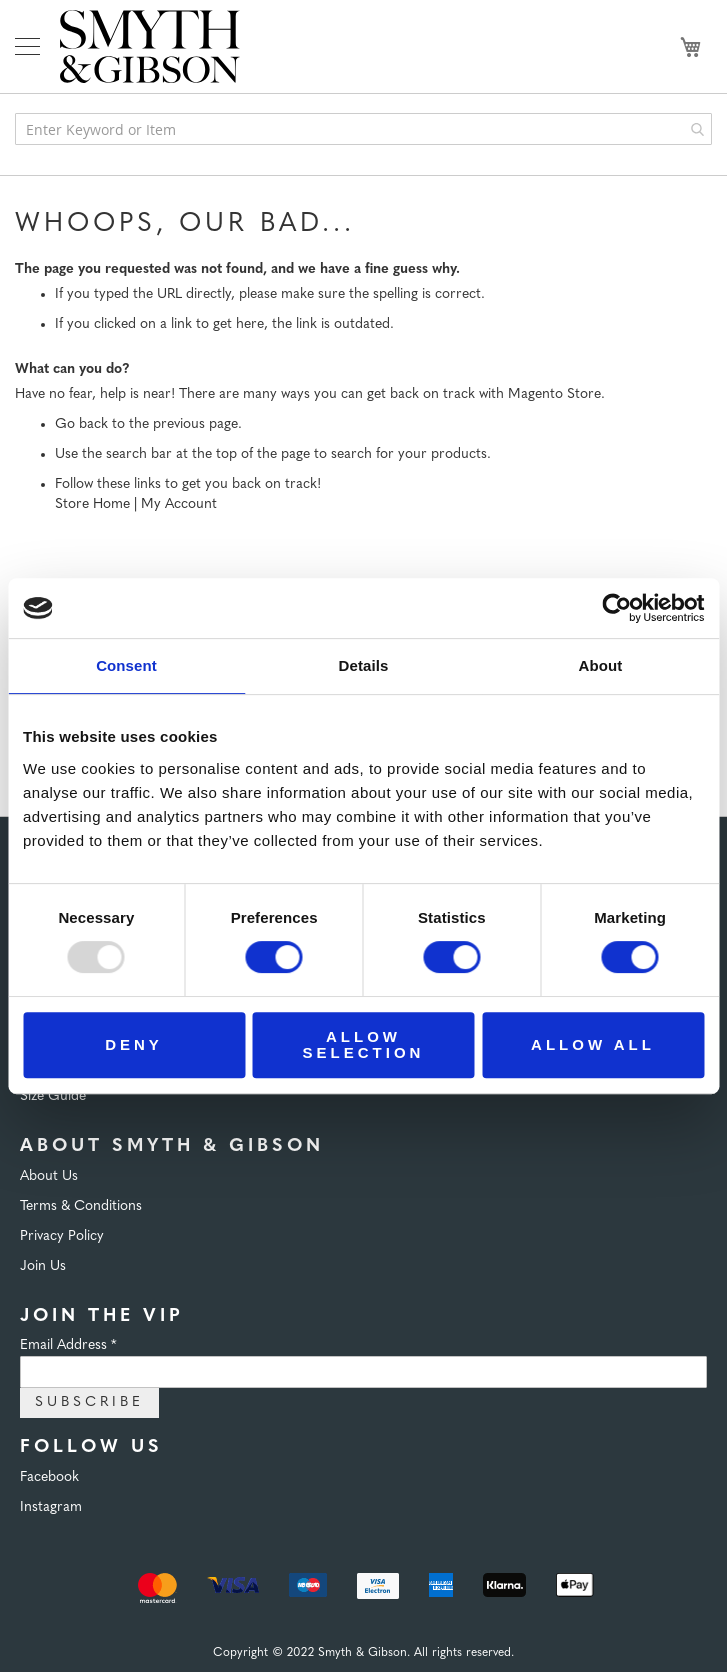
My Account (179, 504)
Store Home (92, 504)
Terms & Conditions (81, 1206)
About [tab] (601, 665)
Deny (134, 1044)
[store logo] (150, 46)
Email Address (68, 1345)
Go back (81, 424)
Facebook (49, 1477)
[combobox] (363, 129)
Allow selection (364, 1044)
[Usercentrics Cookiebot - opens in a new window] (616, 608)
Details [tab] (364, 665)
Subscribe (89, 1402)
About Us (49, 1176)
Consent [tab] (126, 665)
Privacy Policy (62, 1236)
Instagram (51, 1507)
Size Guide (53, 1096)
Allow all (593, 1044)
